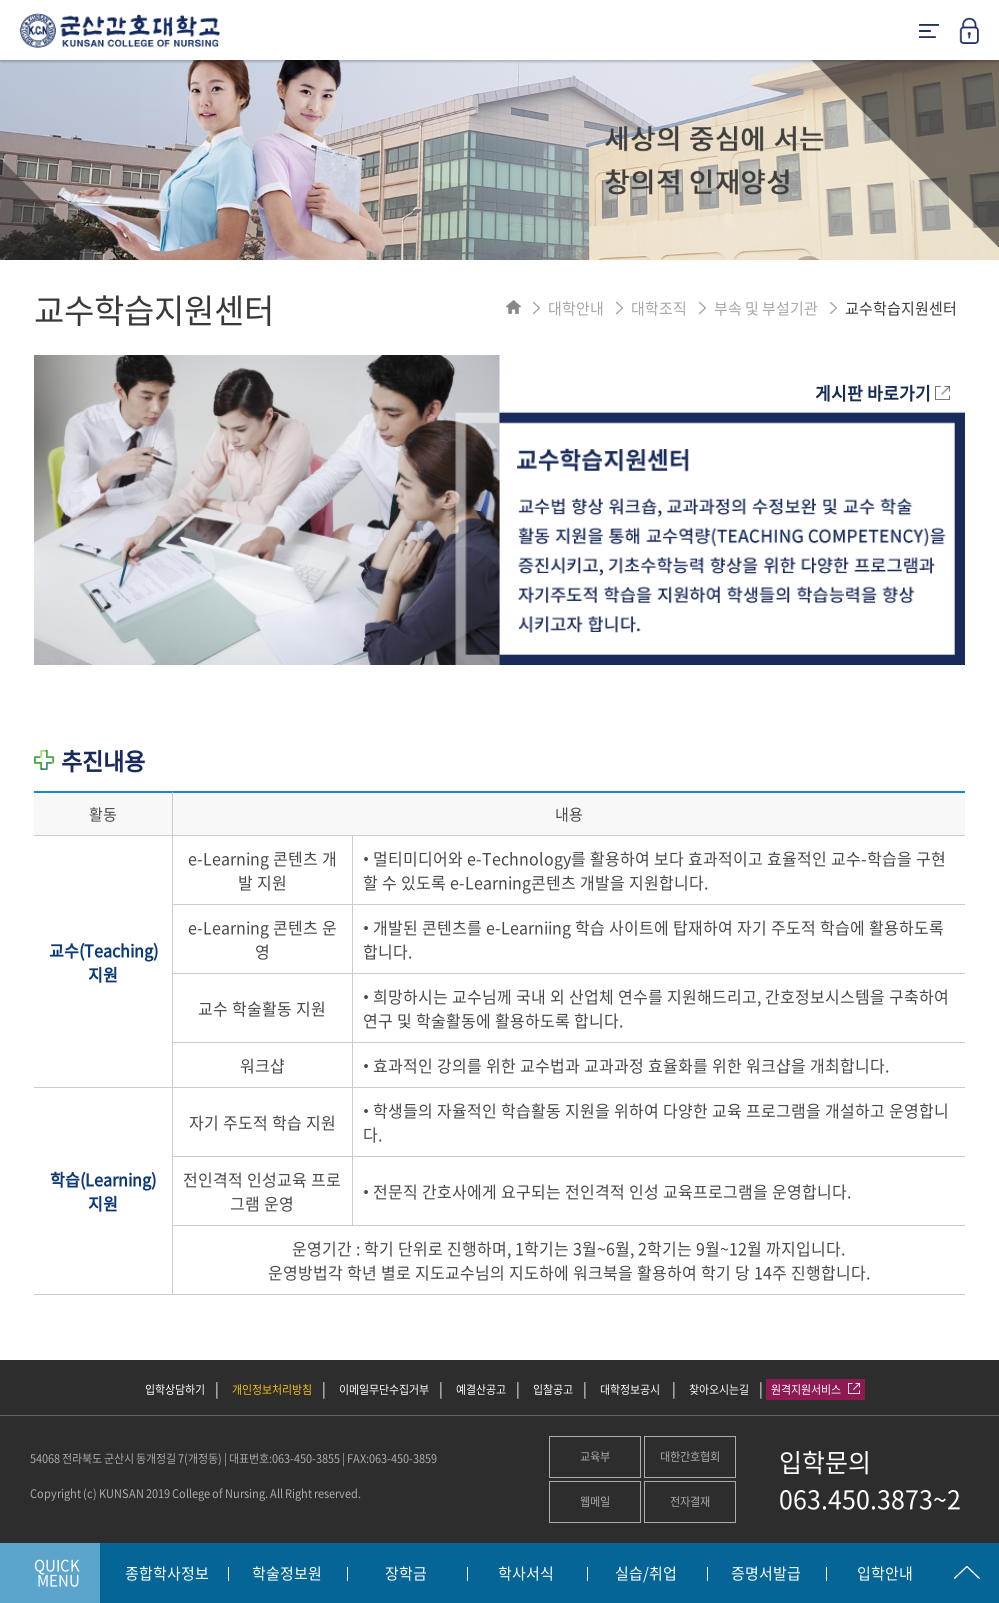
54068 (45, 1458)
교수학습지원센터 (901, 308)
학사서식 (526, 1574)
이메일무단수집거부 (384, 1389)
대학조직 (659, 308)
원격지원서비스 (815, 1389)
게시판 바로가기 (882, 392)
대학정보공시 (631, 1389)
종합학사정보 (167, 1574)
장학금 (406, 1574)
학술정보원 (287, 1574)
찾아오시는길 (719, 1389)
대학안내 (576, 308)
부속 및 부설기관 (766, 308)
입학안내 (885, 1574)
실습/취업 (646, 1574)
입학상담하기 (175, 1389)
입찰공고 (553, 1389)
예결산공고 (481, 1389)
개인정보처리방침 (272, 1389)
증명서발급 (766, 1574)
